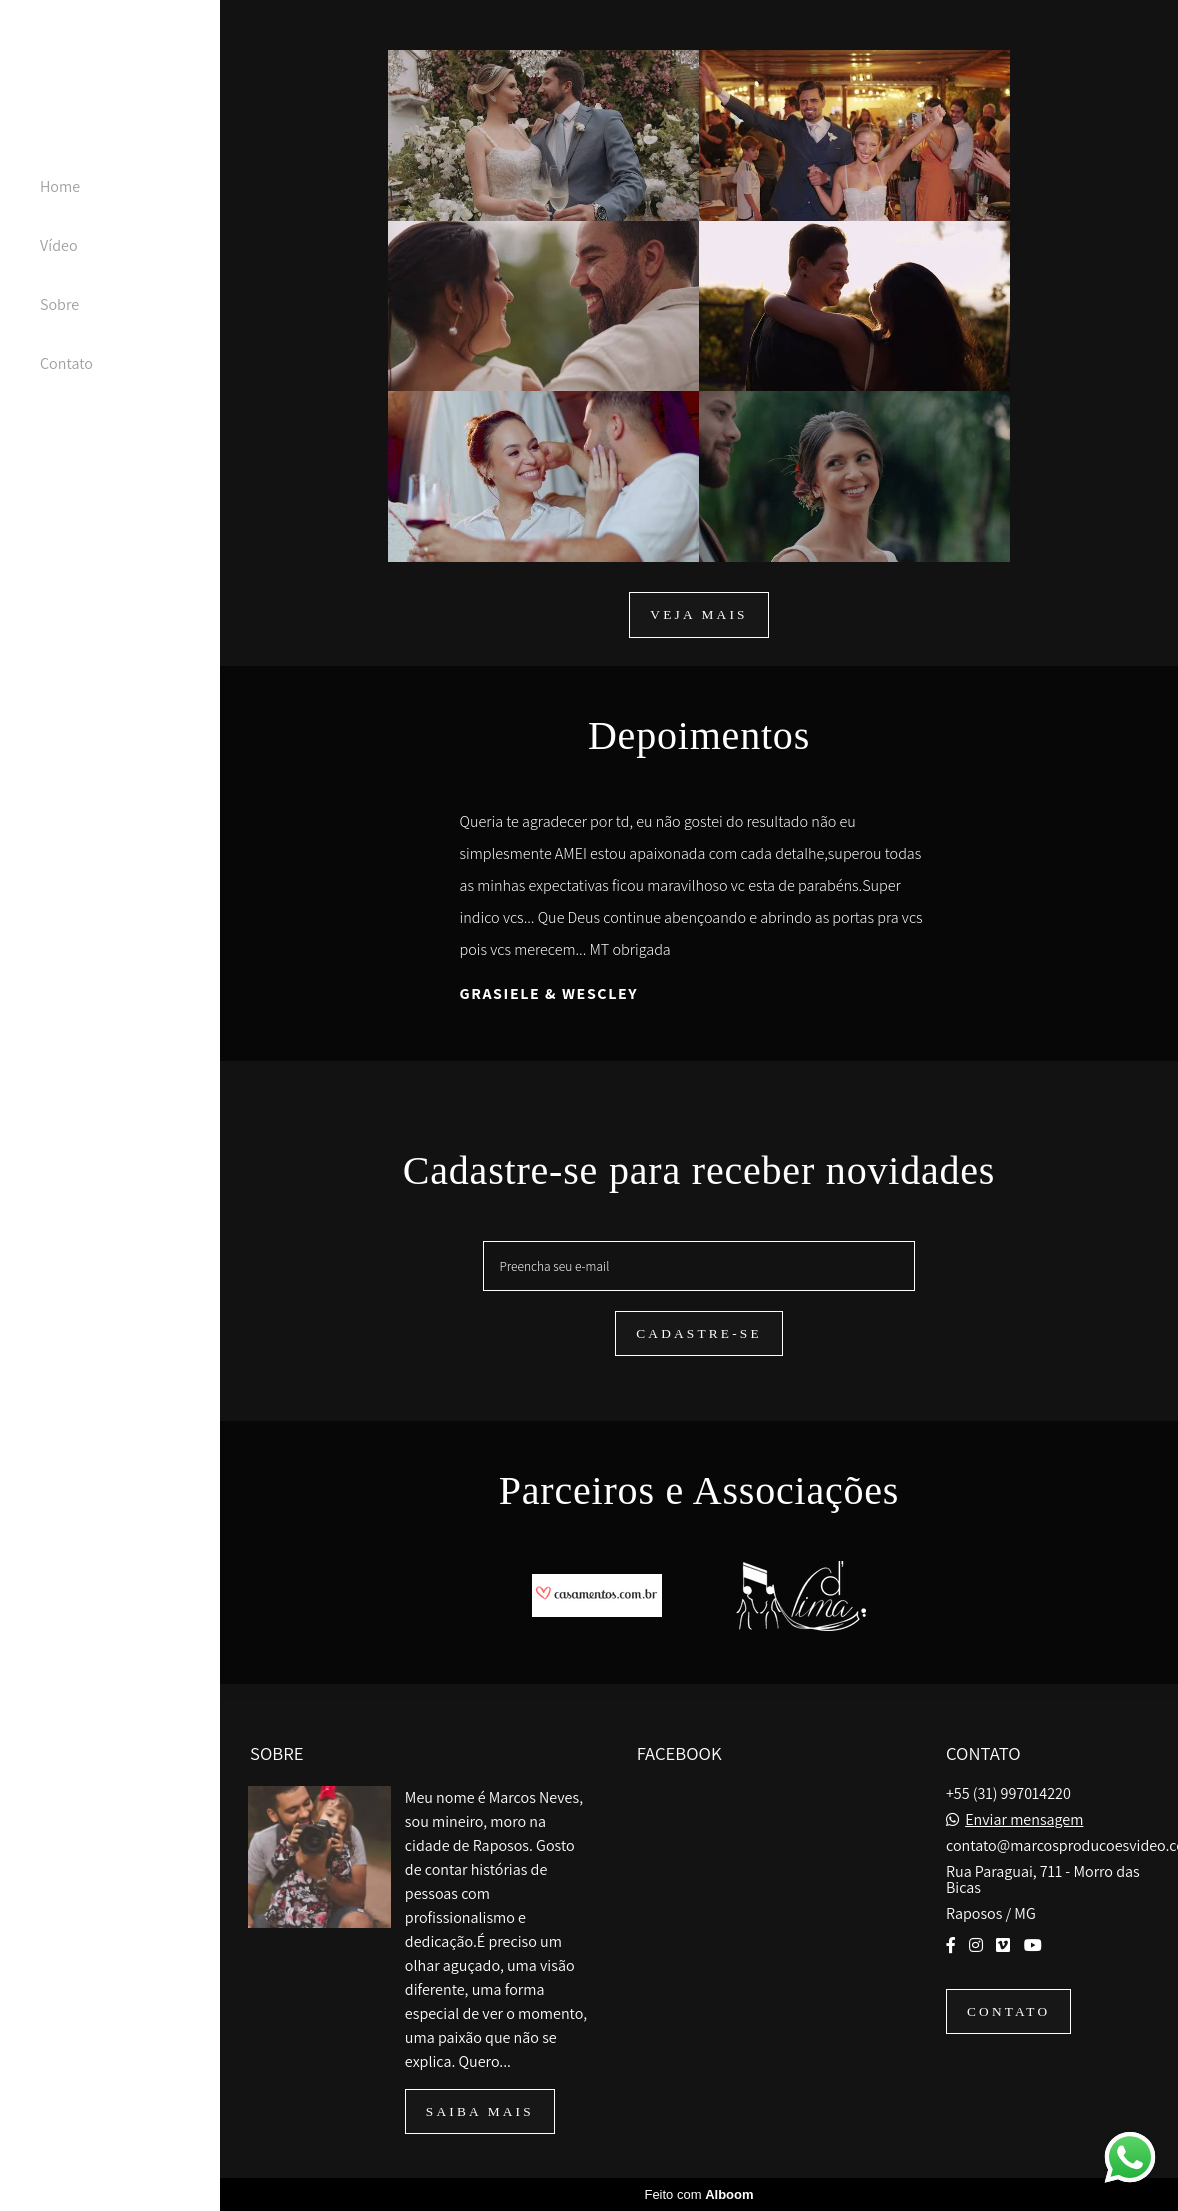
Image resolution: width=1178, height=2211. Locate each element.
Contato (66, 363)
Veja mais (698, 614)
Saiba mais (480, 2111)
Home (60, 186)
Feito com (698, 2194)
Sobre (59, 304)
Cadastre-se (699, 1333)
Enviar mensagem (1024, 1820)
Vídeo (59, 245)
